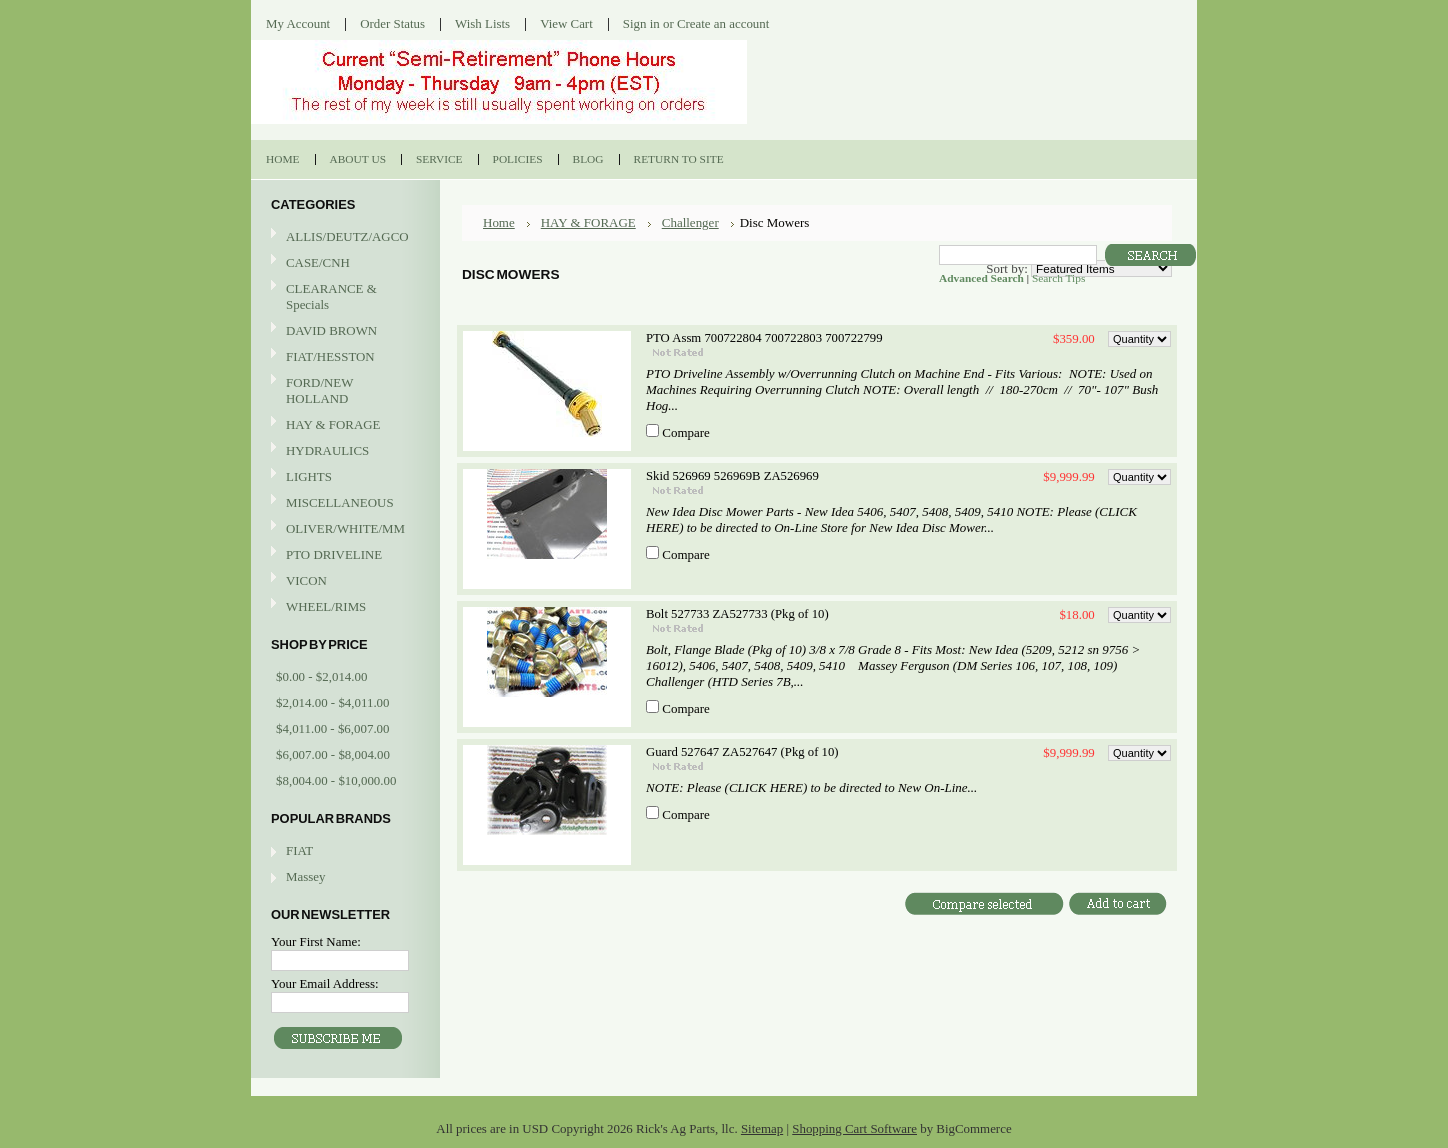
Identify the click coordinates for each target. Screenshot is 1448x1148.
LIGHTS (309, 476)
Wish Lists (482, 23)
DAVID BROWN (343, 331)
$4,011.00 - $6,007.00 (333, 728)
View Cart (566, 23)
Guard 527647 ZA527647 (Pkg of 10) (742, 752)
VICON (343, 581)
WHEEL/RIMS (326, 606)
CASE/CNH (343, 263)
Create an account (723, 23)
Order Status (392, 23)
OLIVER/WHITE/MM (343, 529)
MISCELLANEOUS (343, 503)
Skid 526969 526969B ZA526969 (732, 476)
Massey (305, 876)
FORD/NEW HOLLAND (343, 390)
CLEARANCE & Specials (331, 296)
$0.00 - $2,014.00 (321, 676)
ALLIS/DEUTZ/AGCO (343, 237)
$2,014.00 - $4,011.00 (333, 702)
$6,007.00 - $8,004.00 (333, 754)
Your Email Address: (325, 983)
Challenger (690, 222)
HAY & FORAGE (343, 425)
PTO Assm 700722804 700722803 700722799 (764, 338)
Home (499, 222)
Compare (686, 432)
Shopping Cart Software (854, 1128)
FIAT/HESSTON (343, 357)
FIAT (299, 850)
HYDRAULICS (343, 451)
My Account (298, 23)
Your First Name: (316, 941)
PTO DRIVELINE (343, 555)
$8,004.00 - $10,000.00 (336, 780)
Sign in (641, 23)
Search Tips (1058, 278)
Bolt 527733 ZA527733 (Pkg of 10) (737, 614)
